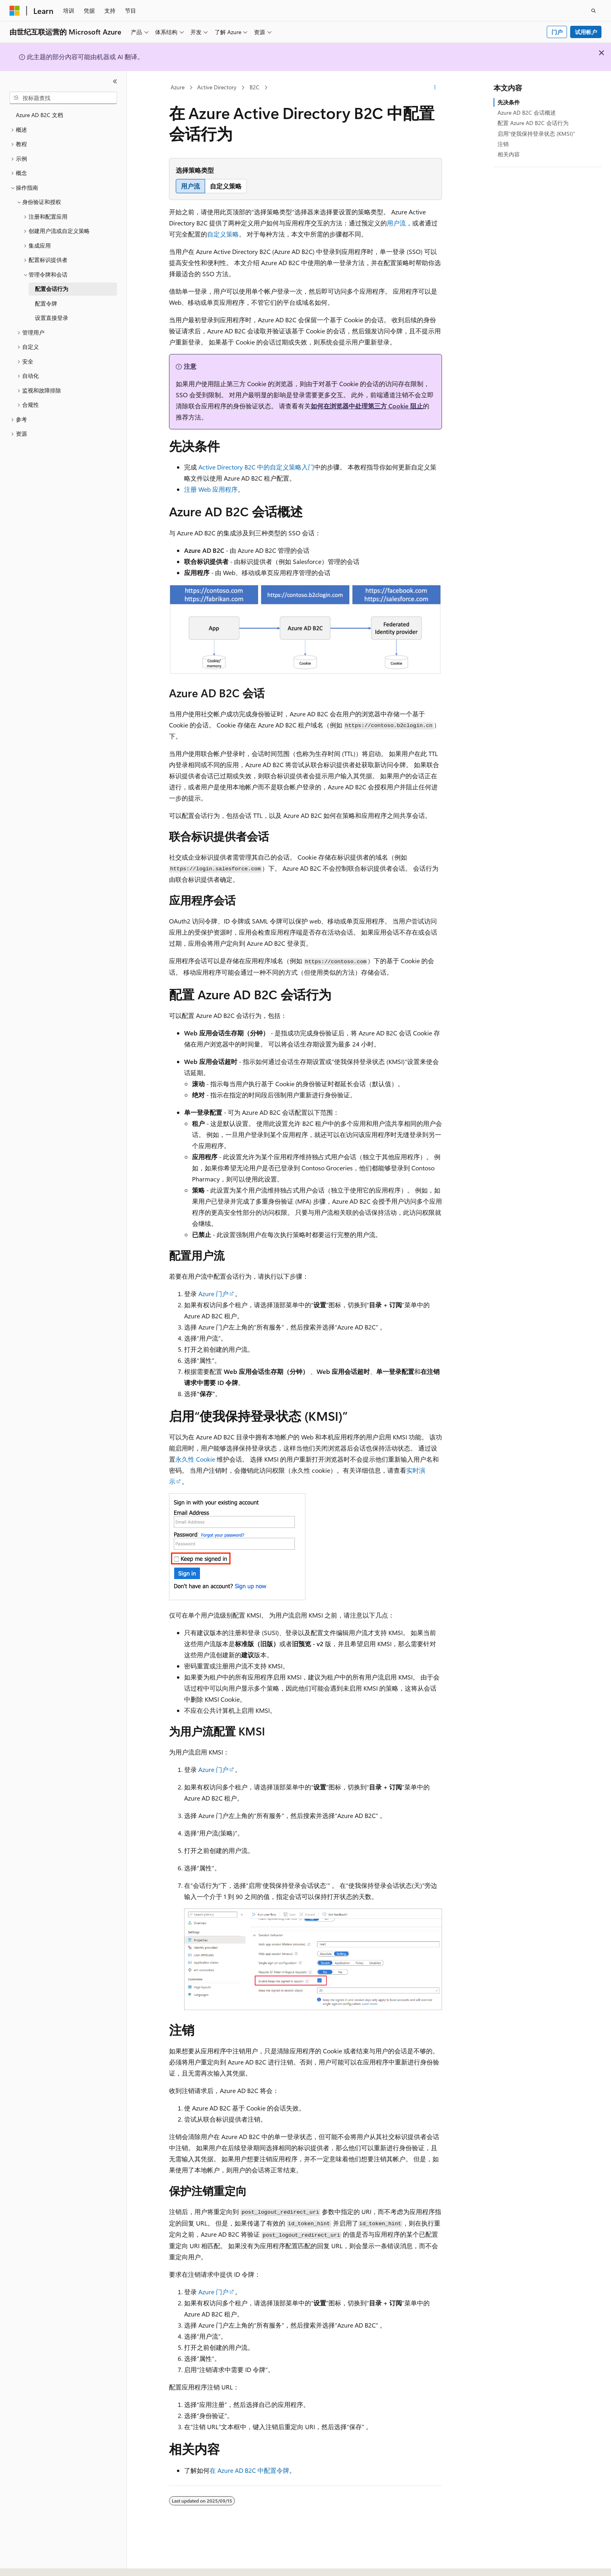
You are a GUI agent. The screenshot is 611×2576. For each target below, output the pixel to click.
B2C (254, 87)
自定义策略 (223, 234)
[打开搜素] (593, 11)
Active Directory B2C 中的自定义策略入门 (256, 467)
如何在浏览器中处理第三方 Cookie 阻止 (367, 406)
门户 (557, 32)
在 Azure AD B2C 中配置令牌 (249, 2470)
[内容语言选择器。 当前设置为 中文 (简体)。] (31, 2563)
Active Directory (216, 87)
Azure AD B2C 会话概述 (527, 112)
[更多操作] (435, 87)
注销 (503, 144)
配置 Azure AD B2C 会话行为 (533, 123)
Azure (177, 87)
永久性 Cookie (195, 1459)
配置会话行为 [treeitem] (51, 288)
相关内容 (509, 154)
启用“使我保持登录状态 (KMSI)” (536, 133)
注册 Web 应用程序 (211, 489)
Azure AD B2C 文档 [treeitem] (39, 115)
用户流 (396, 223)
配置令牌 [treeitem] (46, 303)
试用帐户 (586, 32)
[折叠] (115, 81)
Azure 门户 (213, 1293)
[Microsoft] (15, 11)
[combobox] (63, 98)
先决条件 (509, 102)
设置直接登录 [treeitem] (51, 317)
